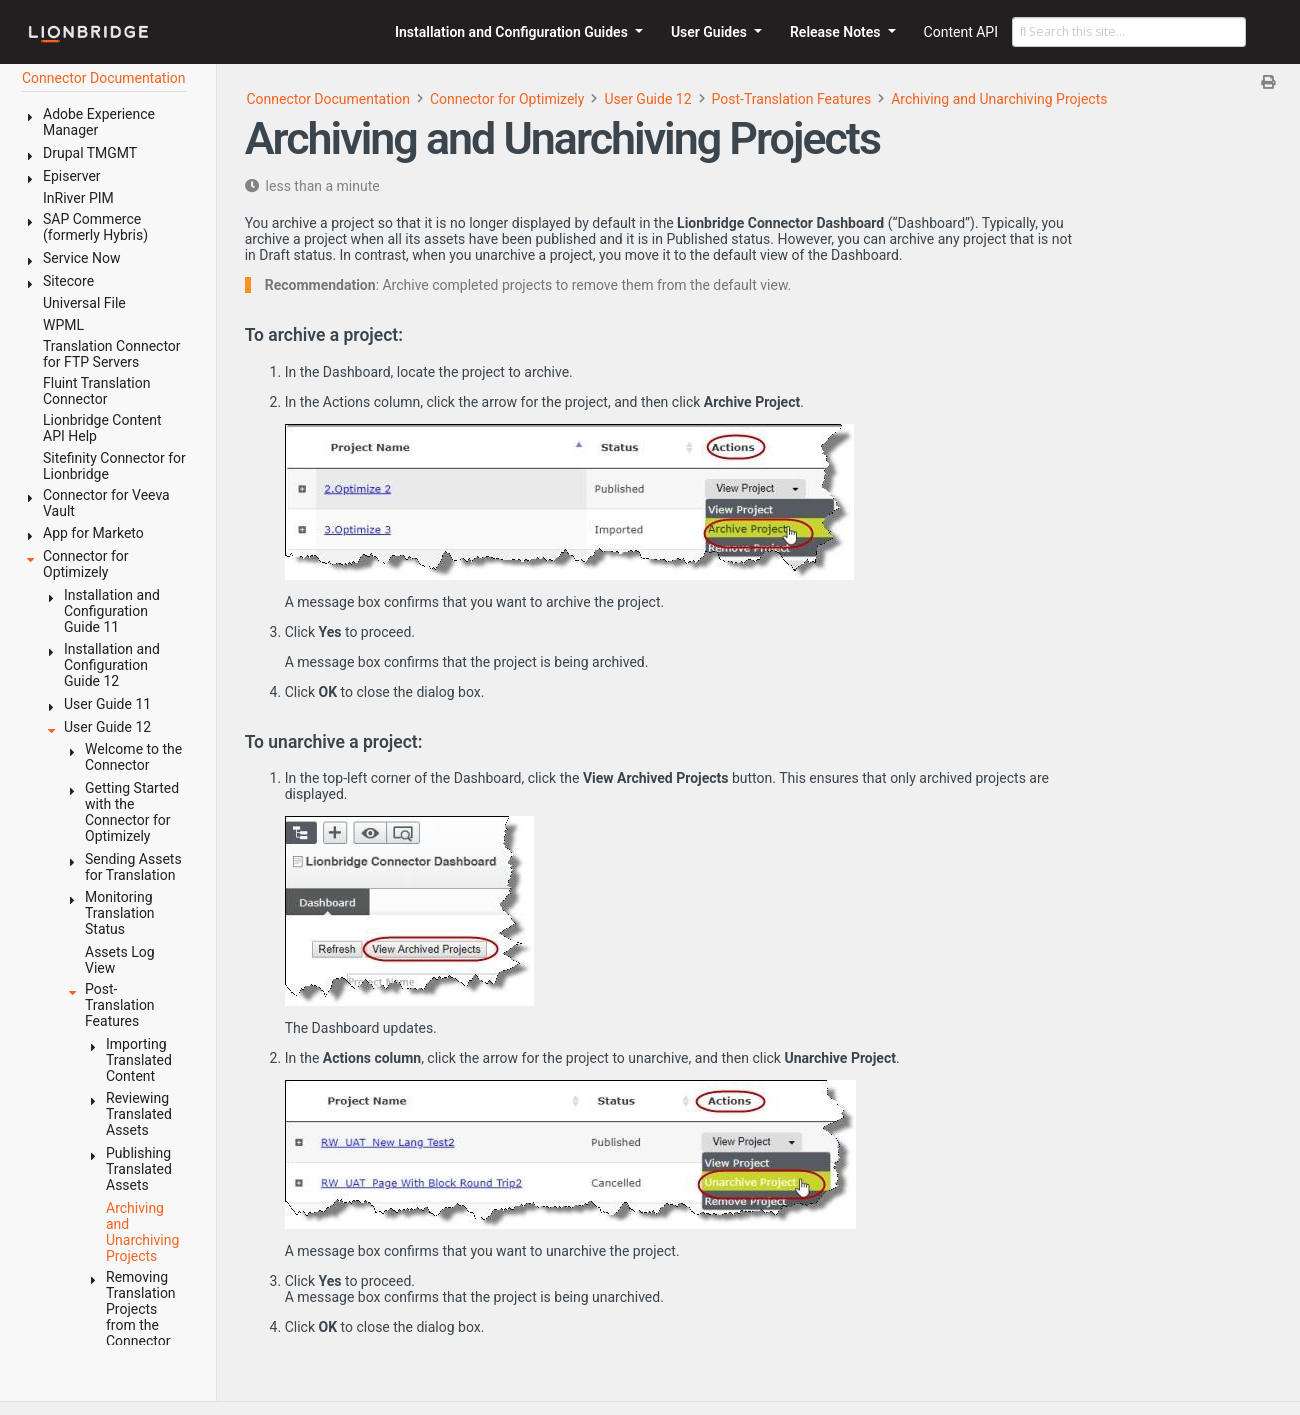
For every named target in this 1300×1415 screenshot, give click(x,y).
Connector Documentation (328, 99)
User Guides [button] (711, 32)
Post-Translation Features (792, 99)
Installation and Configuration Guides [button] (513, 32)
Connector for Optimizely (507, 99)
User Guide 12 (647, 99)
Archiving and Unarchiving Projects (999, 99)
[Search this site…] (1129, 32)
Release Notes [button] (837, 32)
